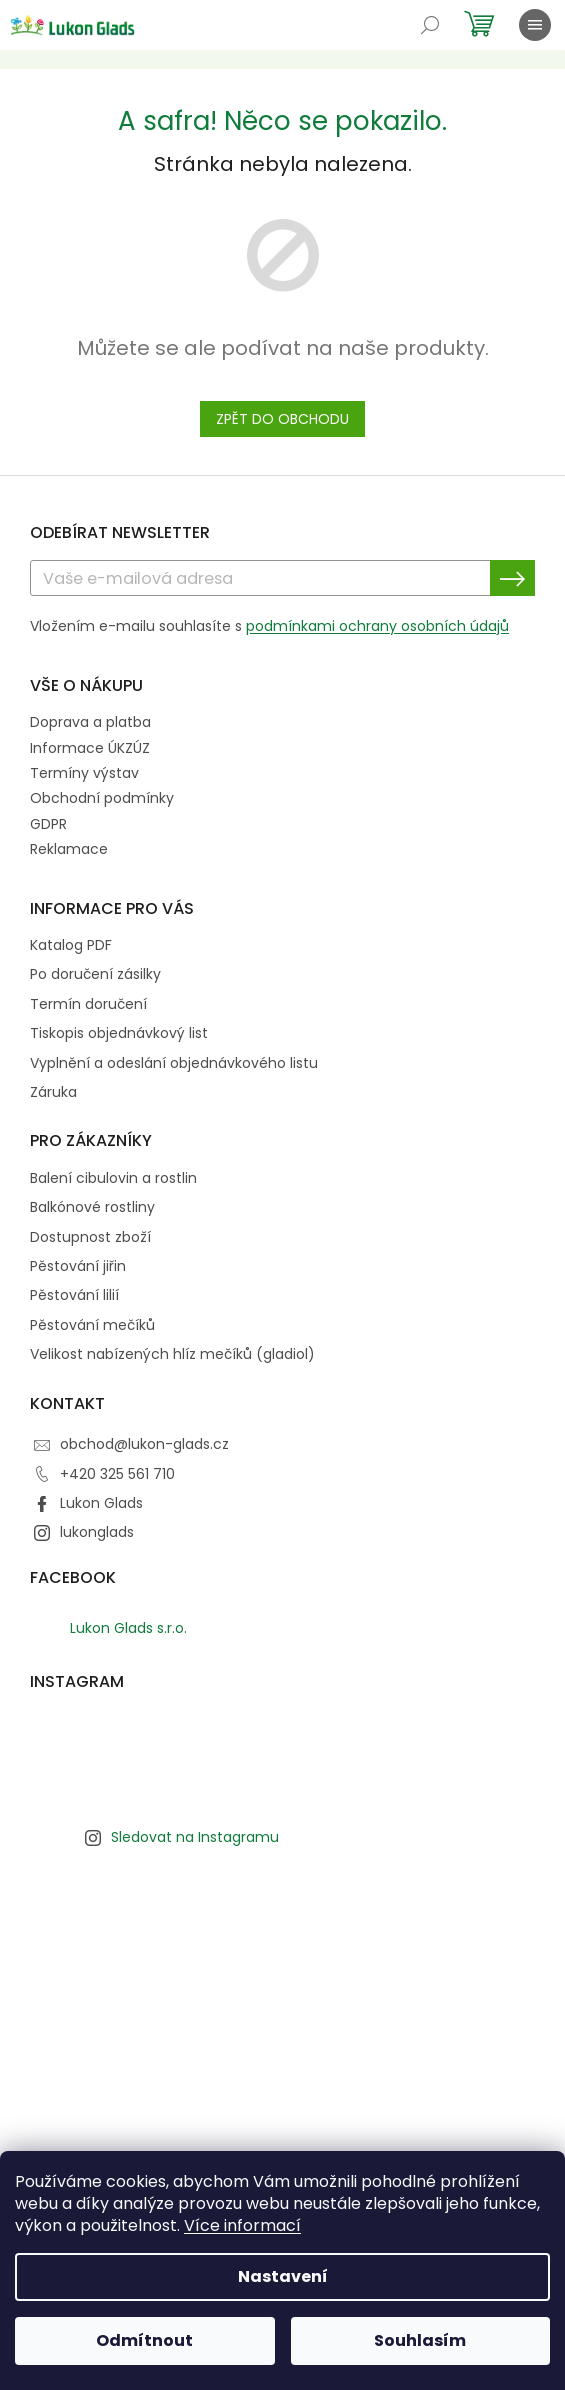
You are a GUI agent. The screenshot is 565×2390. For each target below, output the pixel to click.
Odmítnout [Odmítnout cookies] (144, 2340)
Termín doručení (88, 1004)
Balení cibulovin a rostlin (113, 1178)
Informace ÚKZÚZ (90, 748)
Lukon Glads (101, 1503)
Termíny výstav (84, 773)
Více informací (242, 2225)
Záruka (53, 1092)
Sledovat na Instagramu (195, 1837)
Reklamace (69, 849)
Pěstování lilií (74, 1295)
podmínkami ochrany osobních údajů (377, 626)
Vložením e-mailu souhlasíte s (269, 626)
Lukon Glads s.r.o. (128, 1628)
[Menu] (535, 25)
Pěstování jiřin (78, 1266)
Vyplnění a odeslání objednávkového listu (174, 1063)
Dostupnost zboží (90, 1237)
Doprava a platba (90, 722)
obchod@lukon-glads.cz (144, 1444)
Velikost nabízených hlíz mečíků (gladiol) (172, 1354)
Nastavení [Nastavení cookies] (283, 2276)
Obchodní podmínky (102, 798)
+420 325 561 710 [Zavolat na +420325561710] (117, 1474)
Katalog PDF (71, 945)
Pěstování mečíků (92, 1325)
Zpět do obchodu (282, 419)
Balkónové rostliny (92, 1207)
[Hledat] (430, 25)
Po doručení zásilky (95, 974)
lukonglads (97, 1532)
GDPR (48, 824)
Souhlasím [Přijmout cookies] (420, 2340)
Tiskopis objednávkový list (119, 1033)
